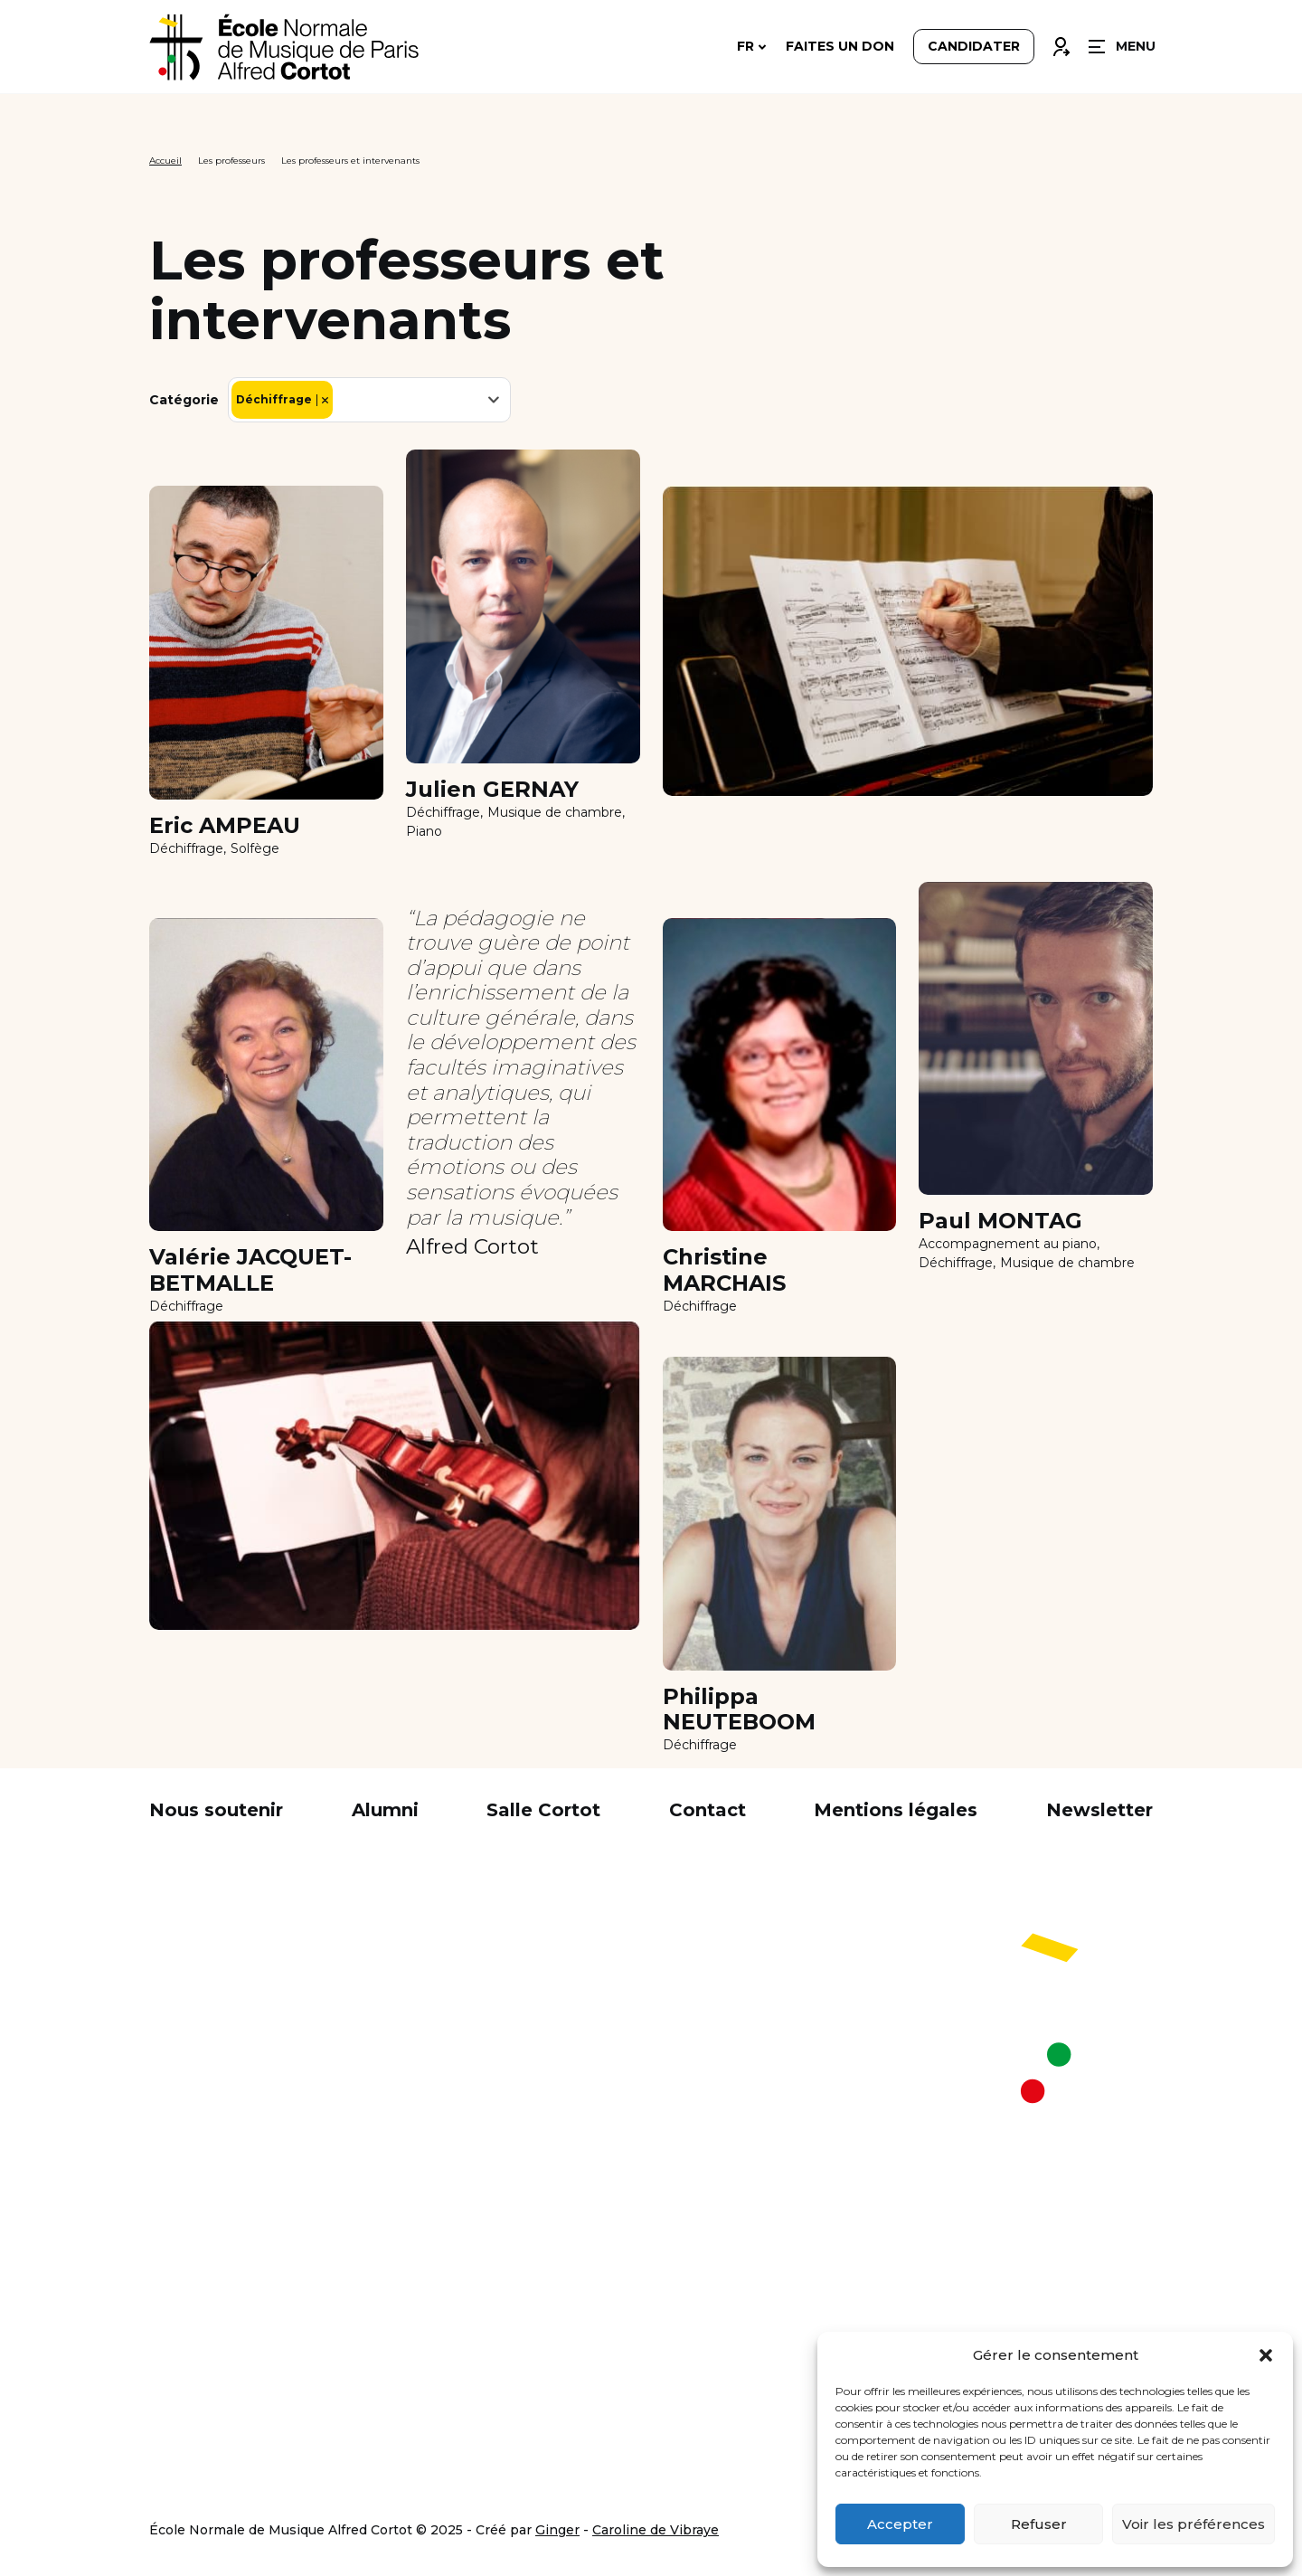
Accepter (900, 2524)
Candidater (974, 47)
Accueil (165, 160)
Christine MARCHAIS (724, 1270)
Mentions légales (895, 1810)
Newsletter (1099, 1810)
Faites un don (840, 47)
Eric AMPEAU (224, 825)
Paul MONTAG (1000, 1221)
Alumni (385, 1810)
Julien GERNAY (492, 789)
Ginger (557, 2530)
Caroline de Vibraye (655, 2530)
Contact (707, 1810)
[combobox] (369, 399)
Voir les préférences (1193, 2524)
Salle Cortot (543, 1810)
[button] (1266, 2355)
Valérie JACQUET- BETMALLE (250, 1270)
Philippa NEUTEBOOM (739, 1710)
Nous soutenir (216, 1810)
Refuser (1039, 2524)
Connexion (1060, 42)
